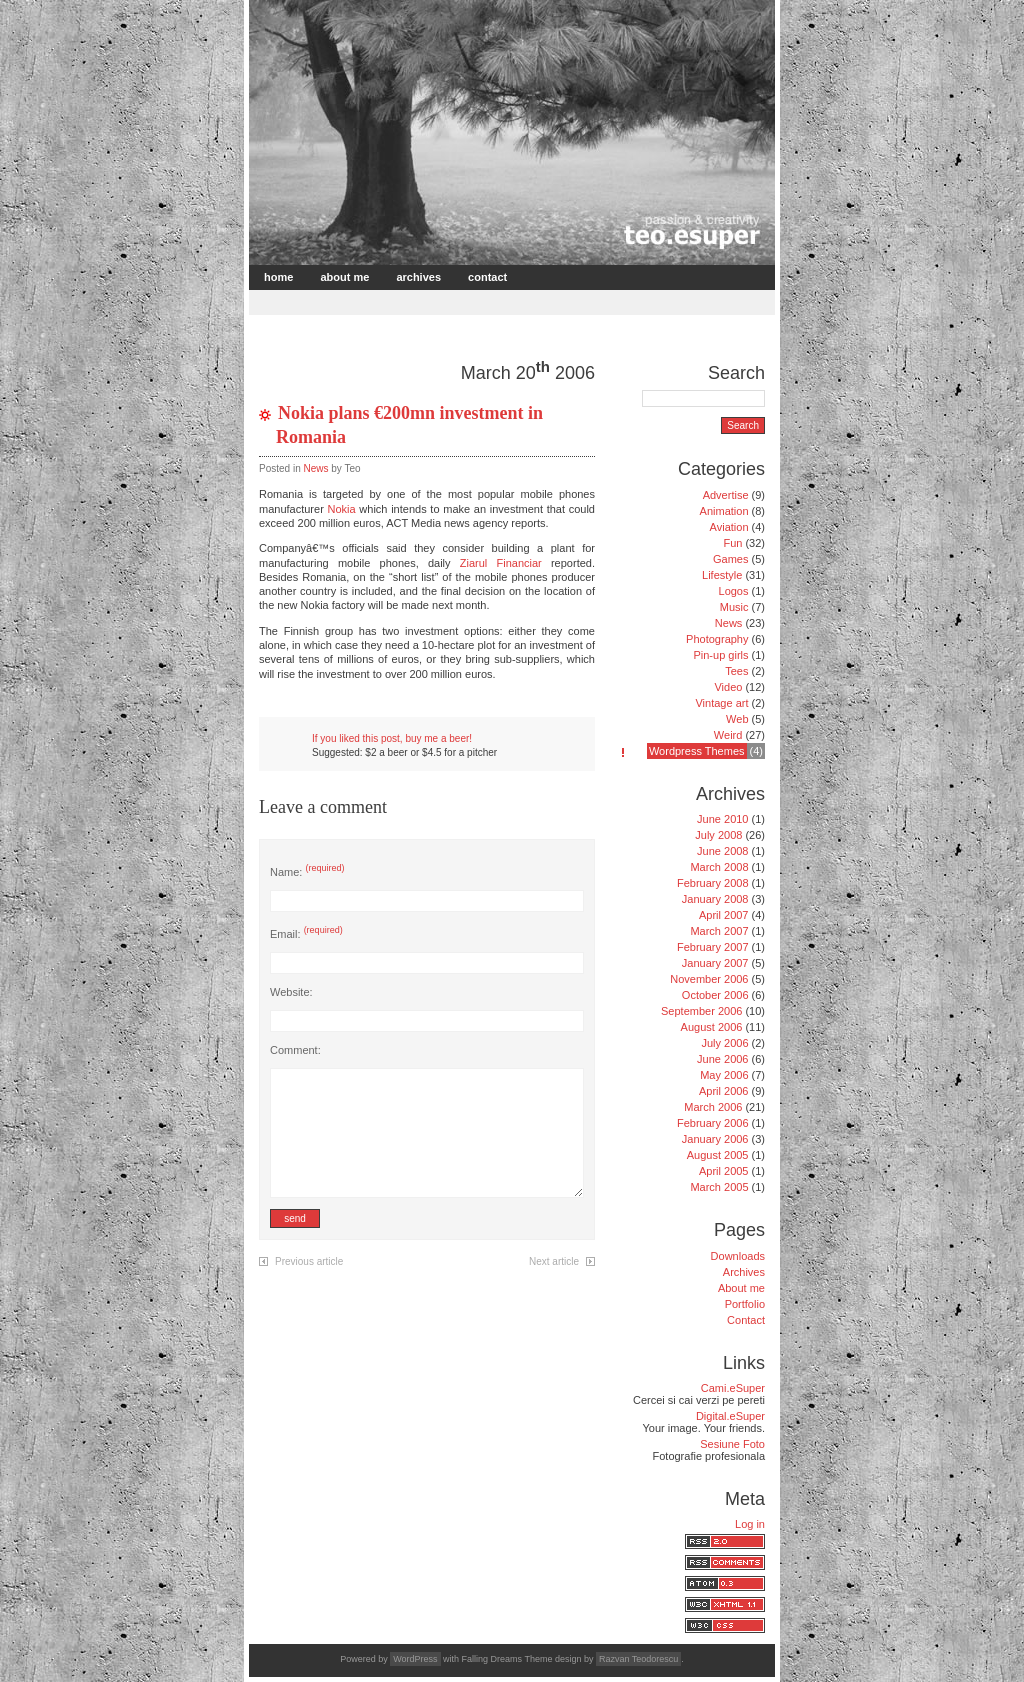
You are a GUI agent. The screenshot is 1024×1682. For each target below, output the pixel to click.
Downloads (738, 1256)
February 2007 (713, 947)
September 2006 (701, 1011)
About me (344, 277)
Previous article (309, 1261)
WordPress (415, 1659)
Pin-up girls (720, 655)
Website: (291, 992)
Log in (750, 1524)
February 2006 (713, 1123)
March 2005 (719, 1187)
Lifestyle (722, 575)
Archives (418, 277)
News (315, 468)
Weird (728, 735)
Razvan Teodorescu (638, 1659)
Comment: (295, 1050)
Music (734, 607)
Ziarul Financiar (501, 563)
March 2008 (719, 867)
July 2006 (724, 1043)
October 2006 (715, 995)
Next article (554, 1261)
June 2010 (722, 819)
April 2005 (724, 1171)
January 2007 (715, 963)
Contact (487, 277)
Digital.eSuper (730, 1416)
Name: (307, 872)
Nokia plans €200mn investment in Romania (409, 424)
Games (730, 559)
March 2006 (713, 1107)
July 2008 (718, 835)
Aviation (729, 527)
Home (278, 277)
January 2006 (715, 1139)
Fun (732, 543)
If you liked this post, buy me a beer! (392, 738)
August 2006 (712, 1027)
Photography (717, 639)
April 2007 (724, 915)
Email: (306, 934)
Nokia (342, 509)
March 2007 (719, 931)
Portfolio (745, 1304)
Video (728, 687)
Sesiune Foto (732, 1444)
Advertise (726, 495)
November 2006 (709, 979)
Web (737, 719)
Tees (736, 671)
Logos (734, 591)
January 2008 (715, 899)
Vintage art (721, 703)
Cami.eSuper (733, 1388)
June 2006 (722, 1059)
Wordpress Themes (697, 751)
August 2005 (718, 1155)
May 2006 (724, 1075)
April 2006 (724, 1091)
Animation (724, 511)
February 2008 (713, 883)
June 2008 (722, 851)
